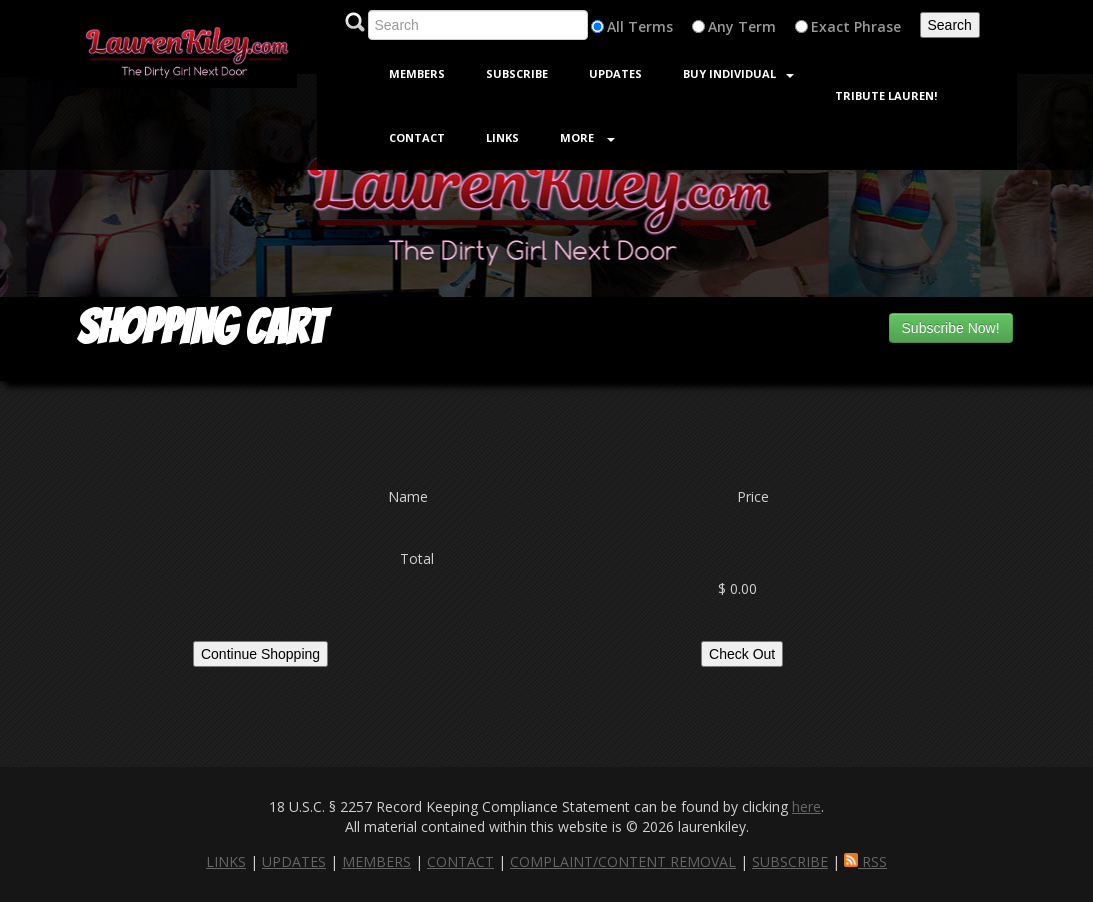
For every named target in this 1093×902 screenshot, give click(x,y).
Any (721, 26)
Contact (417, 137)
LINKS (226, 861)
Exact (830, 26)
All (615, 26)
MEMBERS (376, 861)
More (587, 137)
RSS (865, 861)
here (806, 806)
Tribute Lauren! (886, 95)
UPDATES (294, 861)
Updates (615, 73)
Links (502, 137)
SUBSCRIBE (790, 861)
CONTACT (460, 861)
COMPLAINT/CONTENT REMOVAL (623, 861)
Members (417, 73)
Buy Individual (738, 73)
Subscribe (517, 73)
